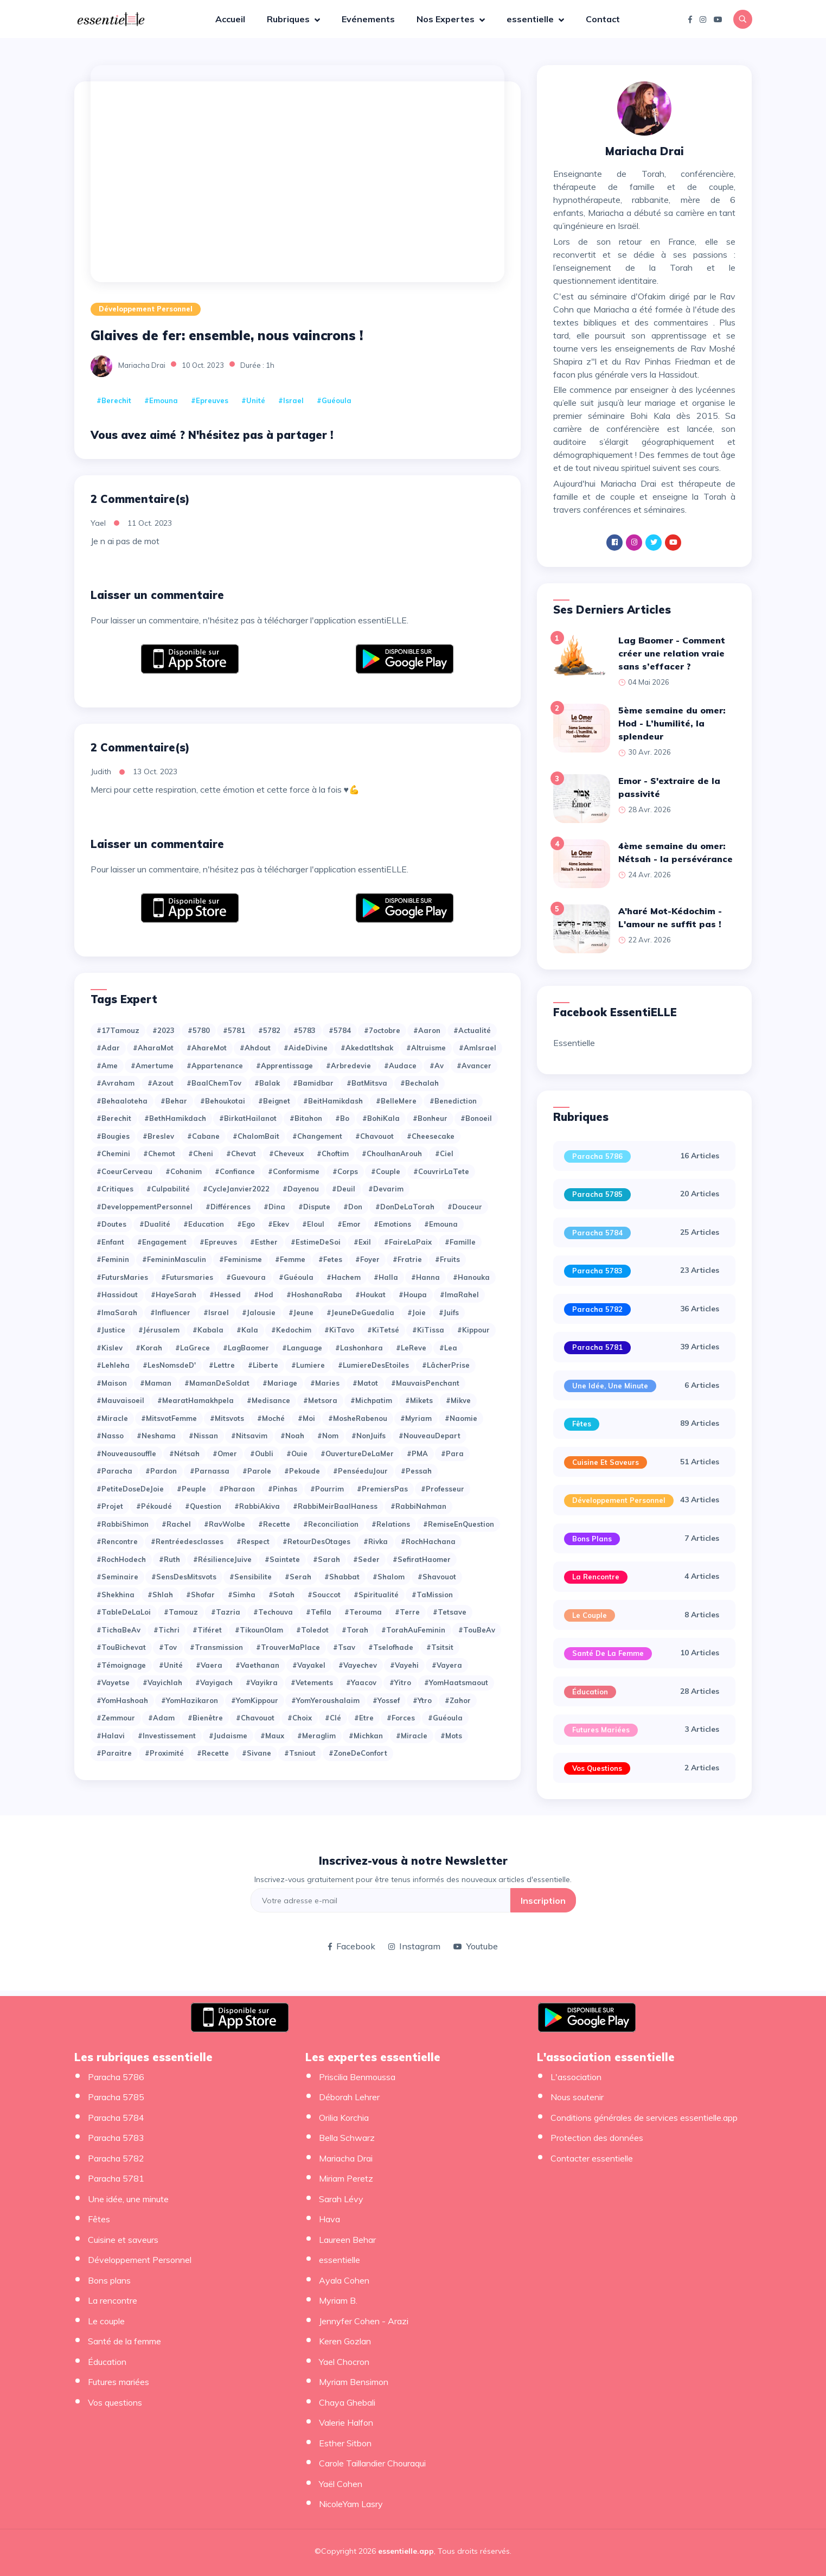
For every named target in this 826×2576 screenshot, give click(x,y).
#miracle (411, 1735)
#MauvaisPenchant (425, 1383)
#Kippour (473, 1329)
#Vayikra (262, 1682)
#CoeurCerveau (124, 1171)
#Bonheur (430, 1118)
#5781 (234, 1030)
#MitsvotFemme (169, 1418)
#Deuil (343, 1188)
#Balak (267, 1083)
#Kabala (208, 1329)
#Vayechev (357, 1665)
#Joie (416, 1312)
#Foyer (367, 1259)
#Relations (391, 1524)
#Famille (460, 1242)
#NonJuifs (368, 1435)
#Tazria (225, 1612)
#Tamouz (181, 1612)
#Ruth (169, 1559)
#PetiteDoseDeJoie (130, 1488)
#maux (272, 1735)
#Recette (274, 1524)
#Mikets (419, 1400)
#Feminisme (240, 1259)
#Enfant (110, 1242)
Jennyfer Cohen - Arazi (363, 2321)
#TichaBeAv (118, 1629)
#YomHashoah (122, 1700)
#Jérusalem (159, 1329)
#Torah (355, 1629)
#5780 (199, 1030)
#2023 (163, 1030)
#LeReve (411, 1347)
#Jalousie (259, 1312)
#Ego (246, 1224)
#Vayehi (404, 1665)
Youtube (475, 1946)
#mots (451, 1735)
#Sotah (281, 1594)
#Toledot (312, 1629)
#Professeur (442, 1488)
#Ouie (297, 1453)
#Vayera (447, 1665)
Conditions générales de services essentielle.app (644, 2117)
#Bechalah (419, 1083)
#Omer (225, 1453)
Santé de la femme (608, 1653)
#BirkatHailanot (248, 1118)
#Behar (174, 1100)
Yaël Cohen (340, 2483)
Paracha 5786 (597, 1156)
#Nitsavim (249, 1435)
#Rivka (375, 1541)
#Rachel (176, 1524)
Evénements (368, 19)
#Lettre (222, 1365)
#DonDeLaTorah (404, 1206)
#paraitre (114, 1753)
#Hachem (343, 1277)
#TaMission (432, 1594)
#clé (333, 1717)
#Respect (253, 1541)
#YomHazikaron (189, 1700)
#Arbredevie (348, 1065)
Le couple (589, 1615)
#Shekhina (116, 1594)
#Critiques (115, 1188)
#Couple (385, 1171)
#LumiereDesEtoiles (373, 1365)
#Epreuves (209, 400)
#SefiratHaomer (422, 1559)
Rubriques (289, 19)
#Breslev (158, 1136)
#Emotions (392, 1224)
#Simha (241, 1594)
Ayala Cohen (344, 2280)
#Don (352, 1206)
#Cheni (200, 1153)
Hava (329, 2219)
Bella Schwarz (347, 2137)
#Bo (342, 1118)
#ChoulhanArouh (392, 1153)
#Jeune (301, 1312)
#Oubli (261, 1453)
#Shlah (160, 1594)
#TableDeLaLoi (124, 1612)
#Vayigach (214, 1682)
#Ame (107, 1065)
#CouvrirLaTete (441, 1171)
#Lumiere (308, 1365)
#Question (203, 1506)
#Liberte (263, 1365)
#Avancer (474, 1065)
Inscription (543, 1900)
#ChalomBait (256, 1136)
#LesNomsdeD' (169, 1365)
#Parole (256, 1470)
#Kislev (110, 1347)
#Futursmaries (187, 1277)
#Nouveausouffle (126, 1453)
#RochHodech (121, 1559)
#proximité (164, 1753)
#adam (161, 1717)
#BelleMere (396, 1100)
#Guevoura (246, 1277)
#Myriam (416, 1418)
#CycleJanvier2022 (236, 1188)
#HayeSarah (173, 1294)
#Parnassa (209, 1470)
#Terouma (363, 1612)
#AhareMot (207, 1047)
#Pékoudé (154, 1506)
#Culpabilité (168, 1188)
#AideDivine (306, 1047)
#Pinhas (282, 1488)
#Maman (155, 1383)
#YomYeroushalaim (325, 1700)
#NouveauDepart (429, 1435)
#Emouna (161, 400)
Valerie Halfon (346, 2422)
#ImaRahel (459, 1294)
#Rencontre (117, 1541)
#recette (213, 1753)
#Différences (228, 1206)
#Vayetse (113, 1682)
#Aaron (426, 1030)
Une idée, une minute (610, 1385)
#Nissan (203, 1435)
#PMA (417, 1453)
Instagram (414, 1946)
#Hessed (225, 1294)
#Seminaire (117, 1576)
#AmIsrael (477, 1047)
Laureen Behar (347, 2239)
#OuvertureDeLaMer (357, 1453)
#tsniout (300, 1753)
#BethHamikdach (175, 1118)
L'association (575, 2076)
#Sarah (326, 1559)
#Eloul (313, 1224)
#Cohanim (183, 1171)
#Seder (366, 1559)
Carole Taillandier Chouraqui (372, 2463)
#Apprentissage (284, 1065)
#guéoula (445, 1717)
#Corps (345, 1171)
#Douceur (464, 1206)
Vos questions (597, 1768)
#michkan (366, 1735)
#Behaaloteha (122, 1100)
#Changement (317, 1136)
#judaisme (228, 1735)
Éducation (590, 1691)
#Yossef (386, 1700)
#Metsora (320, 1400)
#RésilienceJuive (222, 1559)
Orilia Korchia (344, 2117)
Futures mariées (601, 1729)
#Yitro (400, 1682)
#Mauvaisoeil (120, 1400)
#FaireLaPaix (408, 1242)
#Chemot (159, 1153)
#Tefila (318, 1612)
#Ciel (444, 1153)
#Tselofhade (390, 1647)
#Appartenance (215, 1065)
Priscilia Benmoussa (357, 2076)
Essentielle (574, 1042)
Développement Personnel (146, 308)
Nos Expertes (447, 19)
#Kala (247, 1329)
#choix (299, 1717)
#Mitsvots (227, 1418)
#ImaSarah (117, 1312)
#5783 (304, 1030)
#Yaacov (361, 1682)
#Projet (110, 1506)
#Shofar (200, 1594)
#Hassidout (117, 1294)
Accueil (230, 19)
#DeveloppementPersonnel (145, 1206)
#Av (437, 1065)
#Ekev (278, 1224)
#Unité (253, 400)
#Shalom (389, 1576)
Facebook (351, 1946)
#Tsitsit (439, 1647)
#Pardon (161, 1470)
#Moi (306, 1418)
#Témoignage (121, 1665)
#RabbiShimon (123, 1524)
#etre (364, 1717)
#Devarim (386, 1188)
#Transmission (216, 1647)
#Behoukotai (222, 1100)
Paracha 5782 (597, 1309)
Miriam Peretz (346, 2178)
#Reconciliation (330, 1524)
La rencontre (595, 1576)
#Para (452, 1453)
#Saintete (282, 1559)
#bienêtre (205, 1717)
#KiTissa (428, 1329)
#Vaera (209, 1665)
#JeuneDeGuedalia (360, 1312)
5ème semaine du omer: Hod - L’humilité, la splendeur (672, 723)
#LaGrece (192, 1347)
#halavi (111, 1735)
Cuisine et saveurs (605, 1462)
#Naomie (461, 1418)
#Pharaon (237, 1488)
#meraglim (316, 1735)
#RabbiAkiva (257, 1506)
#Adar (108, 1047)
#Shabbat (342, 1576)
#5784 (340, 1030)
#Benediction (453, 1100)
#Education (203, 1224)
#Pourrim (327, 1488)
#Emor (349, 1224)
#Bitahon (306, 1118)
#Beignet (274, 1100)
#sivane (256, 1753)
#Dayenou (301, 1188)
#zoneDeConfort (358, 1753)
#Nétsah (184, 1453)
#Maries (325, 1383)
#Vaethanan (257, 1665)
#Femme (290, 1259)
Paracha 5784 (597, 1232)
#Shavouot (437, 1576)
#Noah (292, 1435)
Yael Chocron (344, 2361)
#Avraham (116, 1083)
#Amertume (152, 1065)
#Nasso (110, 1435)
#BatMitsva (367, 1083)
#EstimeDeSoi (316, 1242)
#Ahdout (255, 1047)
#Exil (362, 1242)
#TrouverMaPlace (288, 1647)
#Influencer (170, 1312)
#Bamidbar (313, 1083)
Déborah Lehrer (349, 2097)
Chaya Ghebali (347, 2402)
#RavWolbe (224, 1524)
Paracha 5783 (597, 1270)
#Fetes (330, 1259)
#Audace (400, 1065)
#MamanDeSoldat (216, 1383)
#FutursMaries (122, 1277)
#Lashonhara (359, 1347)
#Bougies (113, 1136)
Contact (603, 19)
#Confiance (235, 1171)
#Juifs (449, 1312)
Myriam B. (338, 2300)
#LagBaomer (246, 1347)
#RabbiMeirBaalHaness (335, 1506)
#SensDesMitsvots (183, 1576)
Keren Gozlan (345, 2341)
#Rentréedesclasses (187, 1541)
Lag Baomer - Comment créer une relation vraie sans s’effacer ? (671, 653)
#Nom (327, 1435)
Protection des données (596, 2137)
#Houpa (413, 1294)
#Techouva (273, 1612)
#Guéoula (334, 400)
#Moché (271, 1418)
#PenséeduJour (360, 1470)
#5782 (269, 1030)
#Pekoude (302, 1470)
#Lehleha (113, 1365)
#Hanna (425, 1277)
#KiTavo (339, 1329)
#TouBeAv (476, 1629)
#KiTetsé (383, 1329)
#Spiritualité (376, 1594)
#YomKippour (254, 1700)
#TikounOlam (259, 1629)
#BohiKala (381, 1118)
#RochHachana (428, 1541)
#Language (302, 1347)
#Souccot (324, 1594)
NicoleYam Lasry (351, 2503)
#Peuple (191, 1488)
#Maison (112, 1383)
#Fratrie (407, 1259)
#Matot (365, 1383)
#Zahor (458, 1700)
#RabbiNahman (418, 1506)
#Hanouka (471, 1277)
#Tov (168, 1647)
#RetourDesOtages (316, 1541)
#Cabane (203, 1136)
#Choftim (333, 1153)
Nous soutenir (577, 2097)
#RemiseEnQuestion (458, 1524)
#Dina (274, 1206)
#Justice (111, 1329)
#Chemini (113, 1153)
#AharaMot (153, 1047)
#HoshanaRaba (314, 1294)
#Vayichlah (162, 1682)
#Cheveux (286, 1153)
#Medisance (268, 1400)
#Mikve (458, 1400)
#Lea (448, 1347)
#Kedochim (291, 1329)
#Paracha (114, 1470)
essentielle (531, 19)
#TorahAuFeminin (413, 1629)
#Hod (263, 1294)
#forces (401, 1717)
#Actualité (472, 1030)
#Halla (386, 1277)
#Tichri (166, 1629)
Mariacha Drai (141, 365)
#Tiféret (207, 1629)
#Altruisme (426, 1047)
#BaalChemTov (214, 1083)
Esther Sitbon (345, 2443)
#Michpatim (371, 1400)
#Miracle (112, 1418)
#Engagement (162, 1242)
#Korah (149, 1347)
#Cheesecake (430, 1136)
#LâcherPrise (446, 1365)
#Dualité (154, 1224)
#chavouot (255, 1717)
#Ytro (422, 1700)
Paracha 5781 (597, 1347)
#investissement (167, 1735)
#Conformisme (293, 1171)
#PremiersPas (382, 1488)
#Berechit (114, 400)
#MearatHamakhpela (195, 1400)
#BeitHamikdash (333, 1100)
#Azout (161, 1083)
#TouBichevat (121, 1647)
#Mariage (279, 1383)
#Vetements (312, 1682)
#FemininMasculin (174, 1259)
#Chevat (241, 1153)
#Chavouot (374, 1136)
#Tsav (344, 1647)
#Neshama (156, 1435)
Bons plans (592, 1538)
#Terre (407, 1612)
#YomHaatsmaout (456, 1682)
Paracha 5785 (597, 1194)
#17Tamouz (118, 1030)
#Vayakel (308, 1665)
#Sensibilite (250, 1576)
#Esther (264, 1242)
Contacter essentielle (591, 2158)
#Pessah (416, 1470)
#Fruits (447, 1259)
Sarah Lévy (341, 2199)
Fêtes (581, 1423)
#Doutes (111, 1224)
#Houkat (370, 1294)
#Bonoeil (476, 1118)
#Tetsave (449, 1612)
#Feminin (113, 1259)
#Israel (291, 400)
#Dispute (314, 1206)
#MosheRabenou (357, 1418)
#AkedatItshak (367, 1047)
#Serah (298, 1576)
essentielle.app (406, 2551)
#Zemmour (116, 1717)
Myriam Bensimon (353, 2381)
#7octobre (382, 1030)
